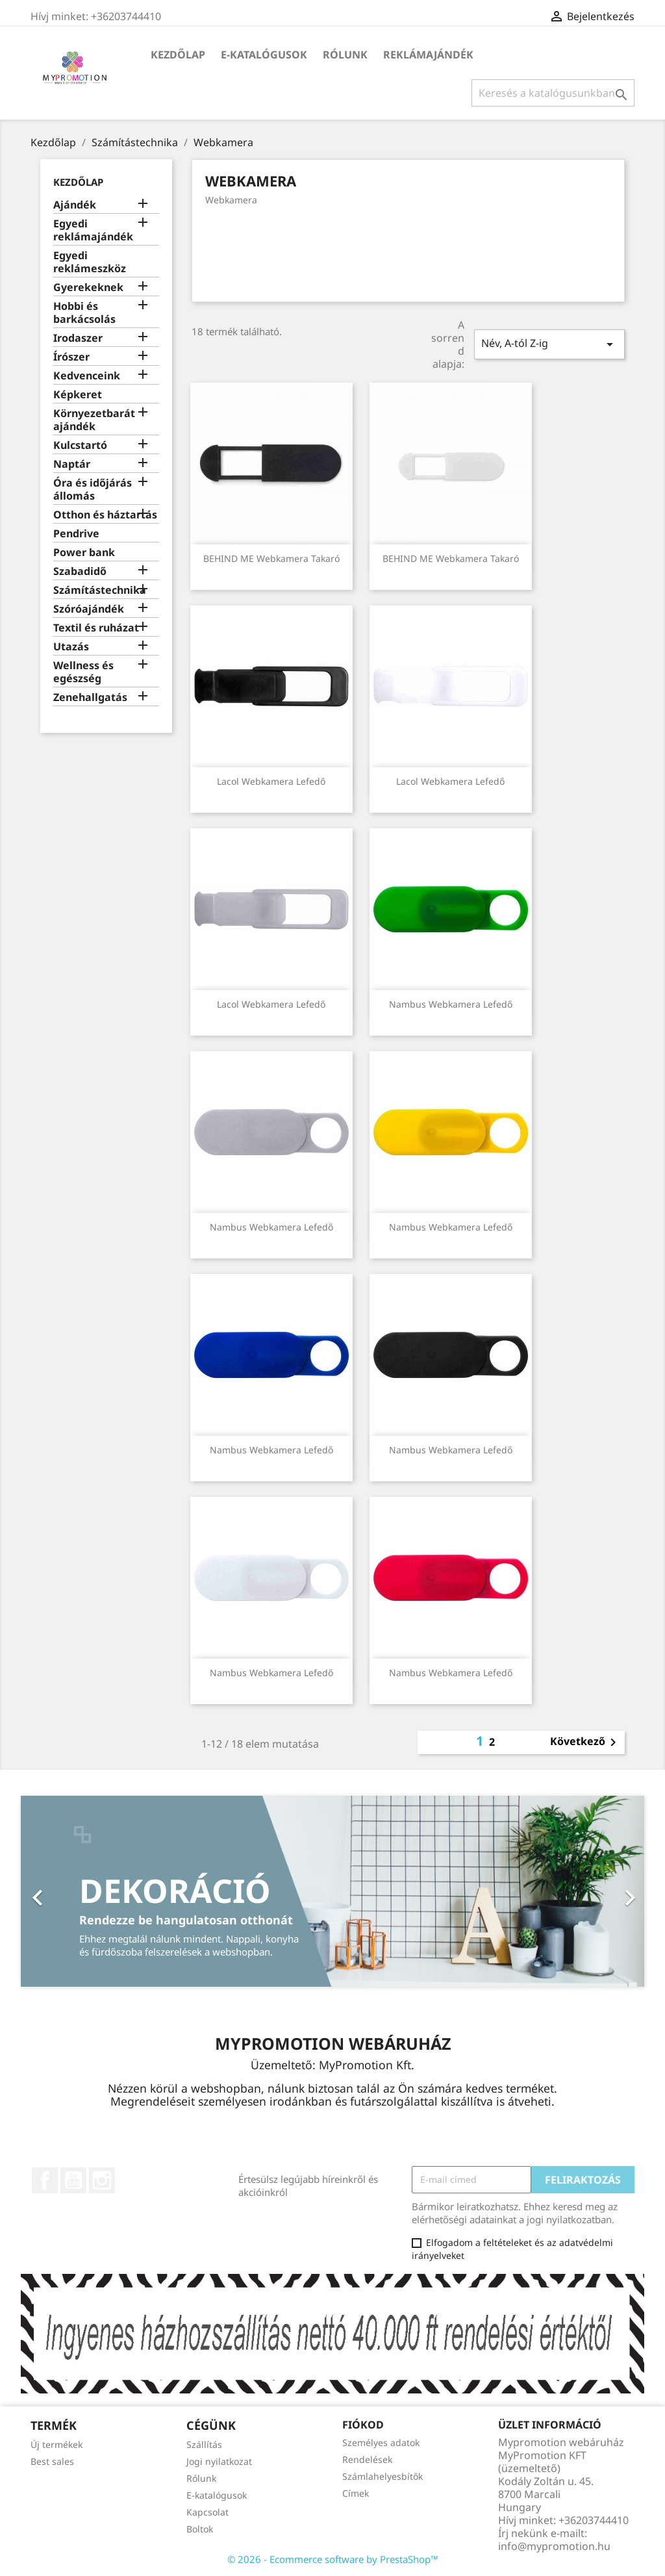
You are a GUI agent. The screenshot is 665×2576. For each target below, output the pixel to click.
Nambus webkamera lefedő (450, 1004)
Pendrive (76, 534)
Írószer (71, 357)
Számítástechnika (99, 590)
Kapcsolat (207, 2512)
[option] (332, 1891)
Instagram (102, 2180)
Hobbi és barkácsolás (84, 313)
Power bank (84, 552)
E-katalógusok (264, 54)
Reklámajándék (428, 54)
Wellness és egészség (83, 672)
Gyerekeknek (88, 287)
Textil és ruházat (96, 628)
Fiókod (363, 2424)
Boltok (199, 2529)
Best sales (52, 2461)
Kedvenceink (86, 376)
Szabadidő (80, 571)
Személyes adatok (381, 2442)
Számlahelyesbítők (382, 2476)
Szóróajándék (88, 609)
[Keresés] (552, 93)
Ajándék (74, 205)
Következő (585, 1742)
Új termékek (56, 2444)
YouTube (73, 2180)
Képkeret (77, 395)
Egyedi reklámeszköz (89, 262)
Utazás (71, 647)
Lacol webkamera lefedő (271, 781)
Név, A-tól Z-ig (549, 344)
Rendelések (367, 2459)
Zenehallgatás (90, 697)
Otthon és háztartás (105, 515)
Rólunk (345, 54)
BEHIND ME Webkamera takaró (271, 558)
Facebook (45, 2180)
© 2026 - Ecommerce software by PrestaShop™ (332, 2559)
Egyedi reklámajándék (93, 230)
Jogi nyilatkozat (219, 2461)
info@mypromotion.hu (554, 2546)
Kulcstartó (80, 445)
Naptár (71, 464)
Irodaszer (78, 338)
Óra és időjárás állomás (92, 489)
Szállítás (204, 2444)
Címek (355, 2493)
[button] (67, 1891)
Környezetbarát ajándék (94, 420)
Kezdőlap (178, 54)
